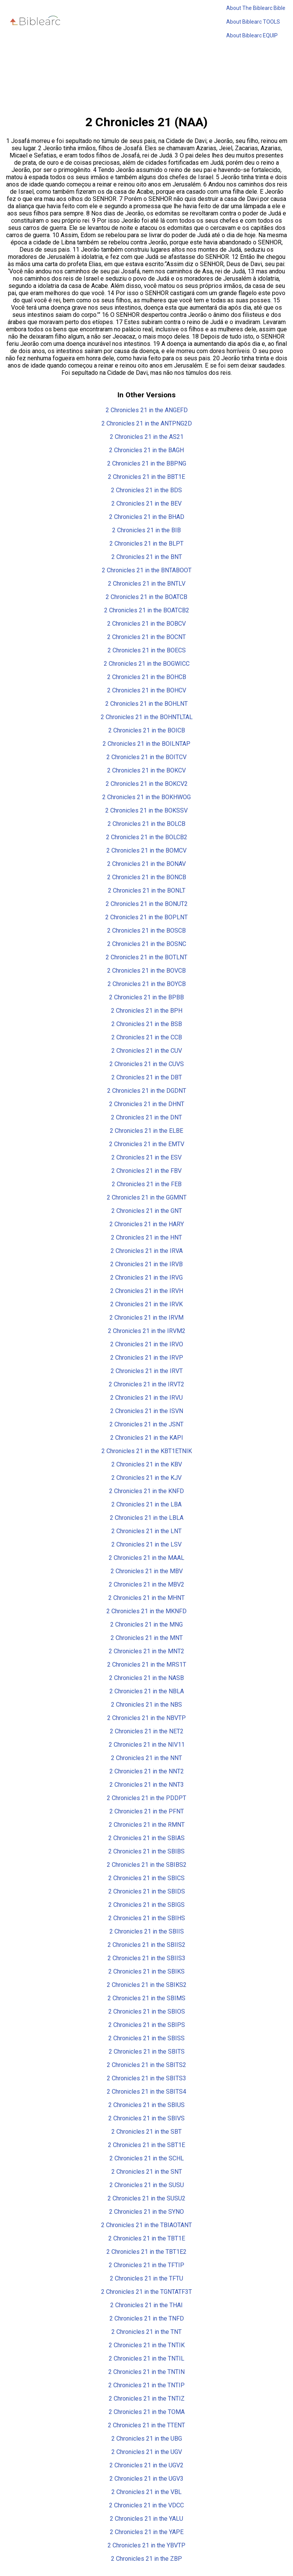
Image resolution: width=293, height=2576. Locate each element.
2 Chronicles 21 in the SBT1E (146, 2145)
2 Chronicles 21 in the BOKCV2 (147, 783)
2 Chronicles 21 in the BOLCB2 (146, 837)
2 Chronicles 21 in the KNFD (146, 1491)
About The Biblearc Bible (255, 8)
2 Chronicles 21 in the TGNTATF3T (146, 2291)
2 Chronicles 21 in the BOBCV (146, 623)
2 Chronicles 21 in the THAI (146, 2305)
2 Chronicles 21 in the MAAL (146, 1557)
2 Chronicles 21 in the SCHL (146, 2158)
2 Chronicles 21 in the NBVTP (146, 1718)
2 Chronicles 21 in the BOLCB (146, 823)
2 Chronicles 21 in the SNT (146, 2171)
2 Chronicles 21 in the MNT (147, 1637)
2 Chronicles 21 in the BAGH (146, 450)
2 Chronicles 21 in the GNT (146, 1210)
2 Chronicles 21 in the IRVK (146, 1304)
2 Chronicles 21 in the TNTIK (147, 2345)
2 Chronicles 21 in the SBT (146, 2131)
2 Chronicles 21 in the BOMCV (146, 850)
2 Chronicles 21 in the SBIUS (146, 2105)
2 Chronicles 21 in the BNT (146, 556)
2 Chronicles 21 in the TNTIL (146, 2358)
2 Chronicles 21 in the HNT (146, 1237)
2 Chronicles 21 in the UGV (146, 2452)
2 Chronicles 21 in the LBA (146, 1504)
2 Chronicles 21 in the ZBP (146, 2558)
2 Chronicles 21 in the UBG (146, 2438)
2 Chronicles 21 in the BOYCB (147, 984)
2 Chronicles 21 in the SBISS (146, 2038)
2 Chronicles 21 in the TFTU (146, 2278)
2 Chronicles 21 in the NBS (146, 1704)
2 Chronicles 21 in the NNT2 (146, 1771)
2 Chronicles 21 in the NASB (146, 1677)
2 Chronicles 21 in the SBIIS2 (146, 1944)
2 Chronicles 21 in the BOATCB (146, 597)
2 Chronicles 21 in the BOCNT (146, 637)
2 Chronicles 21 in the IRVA (147, 1250)
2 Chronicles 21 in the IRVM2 (146, 1331)
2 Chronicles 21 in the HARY (146, 1224)
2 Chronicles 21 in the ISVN (146, 1411)
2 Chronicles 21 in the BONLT (146, 890)
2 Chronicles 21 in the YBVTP (146, 2545)
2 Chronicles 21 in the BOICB (146, 730)
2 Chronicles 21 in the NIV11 (147, 1744)
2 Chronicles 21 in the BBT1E (146, 476)
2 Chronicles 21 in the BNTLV (146, 583)
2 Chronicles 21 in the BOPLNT (146, 917)
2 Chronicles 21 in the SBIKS (146, 1971)
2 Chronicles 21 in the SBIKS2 (147, 1984)
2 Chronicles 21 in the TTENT (146, 2425)
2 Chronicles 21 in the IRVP (146, 1357)
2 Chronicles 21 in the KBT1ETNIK (146, 1451)
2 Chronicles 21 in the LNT (146, 1531)
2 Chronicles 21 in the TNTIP (146, 2385)
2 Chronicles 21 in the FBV (146, 1170)
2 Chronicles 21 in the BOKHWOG (146, 797)
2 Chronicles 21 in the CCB (146, 1037)
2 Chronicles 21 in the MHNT (146, 1597)
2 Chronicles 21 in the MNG (146, 1624)
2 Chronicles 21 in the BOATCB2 (146, 610)
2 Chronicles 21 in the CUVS (146, 1064)
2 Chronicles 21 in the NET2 (147, 1731)
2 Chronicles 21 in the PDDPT (146, 1798)
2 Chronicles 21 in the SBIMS (146, 1998)
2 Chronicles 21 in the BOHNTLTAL (147, 717)
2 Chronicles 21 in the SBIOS (146, 2011)
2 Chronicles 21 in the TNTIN (146, 2371)
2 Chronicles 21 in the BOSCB (146, 930)
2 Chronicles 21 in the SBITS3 (146, 2078)
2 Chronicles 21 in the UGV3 (146, 2478)
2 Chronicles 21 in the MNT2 (146, 1651)
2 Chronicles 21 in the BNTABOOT (147, 570)
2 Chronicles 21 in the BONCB (146, 877)
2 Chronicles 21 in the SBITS (147, 2051)
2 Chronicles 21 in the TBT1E (146, 2238)
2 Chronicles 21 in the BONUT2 (147, 903)
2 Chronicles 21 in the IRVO (146, 1344)
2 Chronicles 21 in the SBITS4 (146, 2091)
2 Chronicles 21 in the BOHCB (146, 677)
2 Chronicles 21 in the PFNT (146, 1811)
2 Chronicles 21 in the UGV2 (146, 2465)
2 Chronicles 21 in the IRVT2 (146, 1384)
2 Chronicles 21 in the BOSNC (146, 944)
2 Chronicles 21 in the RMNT (147, 1824)
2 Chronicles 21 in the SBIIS (146, 1931)
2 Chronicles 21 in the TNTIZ (147, 2398)
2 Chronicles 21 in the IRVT (147, 1371)
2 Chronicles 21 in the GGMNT (147, 1197)
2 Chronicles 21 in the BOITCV (146, 757)
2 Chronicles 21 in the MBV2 (146, 1584)
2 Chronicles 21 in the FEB (147, 1184)
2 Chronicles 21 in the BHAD (146, 516)
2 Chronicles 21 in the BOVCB (146, 970)
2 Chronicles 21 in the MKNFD (146, 1611)
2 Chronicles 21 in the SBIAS (146, 1838)
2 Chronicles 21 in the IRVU (146, 1397)
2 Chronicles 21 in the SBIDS (146, 1891)
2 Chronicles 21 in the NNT (146, 1758)
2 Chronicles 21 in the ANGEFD (147, 410)
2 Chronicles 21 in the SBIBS (146, 1851)
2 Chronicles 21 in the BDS (146, 490)
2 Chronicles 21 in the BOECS (147, 650)
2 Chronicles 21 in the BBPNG (146, 463)
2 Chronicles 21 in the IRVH (146, 1290)
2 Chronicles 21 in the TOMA (147, 2411)
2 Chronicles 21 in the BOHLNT (146, 703)
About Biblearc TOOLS (253, 22)
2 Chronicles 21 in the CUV (146, 1050)
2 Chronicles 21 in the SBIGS (146, 1904)
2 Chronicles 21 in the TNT (146, 2331)
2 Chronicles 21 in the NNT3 (146, 1784)
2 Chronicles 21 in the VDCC (146, 2505)
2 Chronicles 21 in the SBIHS (146, 1918)
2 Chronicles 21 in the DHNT (146, 1104)
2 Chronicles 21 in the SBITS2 (146, 2065)
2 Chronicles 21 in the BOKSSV (146, 810)
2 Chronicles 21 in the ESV (146, 1157)
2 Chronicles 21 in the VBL (146, 2492)
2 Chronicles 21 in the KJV (146, 1477)
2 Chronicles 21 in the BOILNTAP (146, 743)
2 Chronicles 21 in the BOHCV (146, 690)
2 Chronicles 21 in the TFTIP (146, 2265)
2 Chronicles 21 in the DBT (146, 1077)
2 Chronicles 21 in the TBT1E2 (146, 2251)
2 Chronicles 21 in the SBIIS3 (146, 1958)
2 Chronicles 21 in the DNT (146, 1117)
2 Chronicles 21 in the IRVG (146, 1277)
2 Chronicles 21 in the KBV (146, 1464)
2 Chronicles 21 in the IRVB (146, 1264)
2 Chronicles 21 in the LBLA (147, 1517)
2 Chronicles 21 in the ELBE (146, 1130)
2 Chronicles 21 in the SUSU (146, 2185)
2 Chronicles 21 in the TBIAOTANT (146, 2225)
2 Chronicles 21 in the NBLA (146, 1691)
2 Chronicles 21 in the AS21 (147, 436)
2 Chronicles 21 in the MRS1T (146, 1664)
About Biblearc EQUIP (252, 35)
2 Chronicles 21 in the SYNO (146, 2211)
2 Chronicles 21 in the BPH (146, 1010)
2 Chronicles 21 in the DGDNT (146, 1090)
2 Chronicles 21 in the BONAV (146, 863)
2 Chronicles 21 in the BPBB (146, 997)
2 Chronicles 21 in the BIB (146, 530)
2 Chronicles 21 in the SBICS (146, 1878)
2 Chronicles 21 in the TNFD (146, 2318)
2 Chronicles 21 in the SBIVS (146, 2118)
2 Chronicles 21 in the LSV (146, 1544)
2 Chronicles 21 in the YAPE (147, 2532)
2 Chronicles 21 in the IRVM (146, 1317)
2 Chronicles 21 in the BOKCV (146, 770)
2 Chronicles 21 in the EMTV (146, 1144)
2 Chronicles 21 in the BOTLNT (146, 957)
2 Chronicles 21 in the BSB (146, 1024)
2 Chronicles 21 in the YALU (146, 2518)
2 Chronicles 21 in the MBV (147, 1571)
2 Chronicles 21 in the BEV (146, 503)
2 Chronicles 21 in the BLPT (146, 543)
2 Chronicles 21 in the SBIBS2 (147, 1864)
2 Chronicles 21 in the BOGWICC (147, 663)
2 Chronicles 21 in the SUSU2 (146, 2198)
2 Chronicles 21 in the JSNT (146, 1424)
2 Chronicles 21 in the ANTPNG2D (146, 423)
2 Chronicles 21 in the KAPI (146, 1437)
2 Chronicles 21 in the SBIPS (146, 2024)
